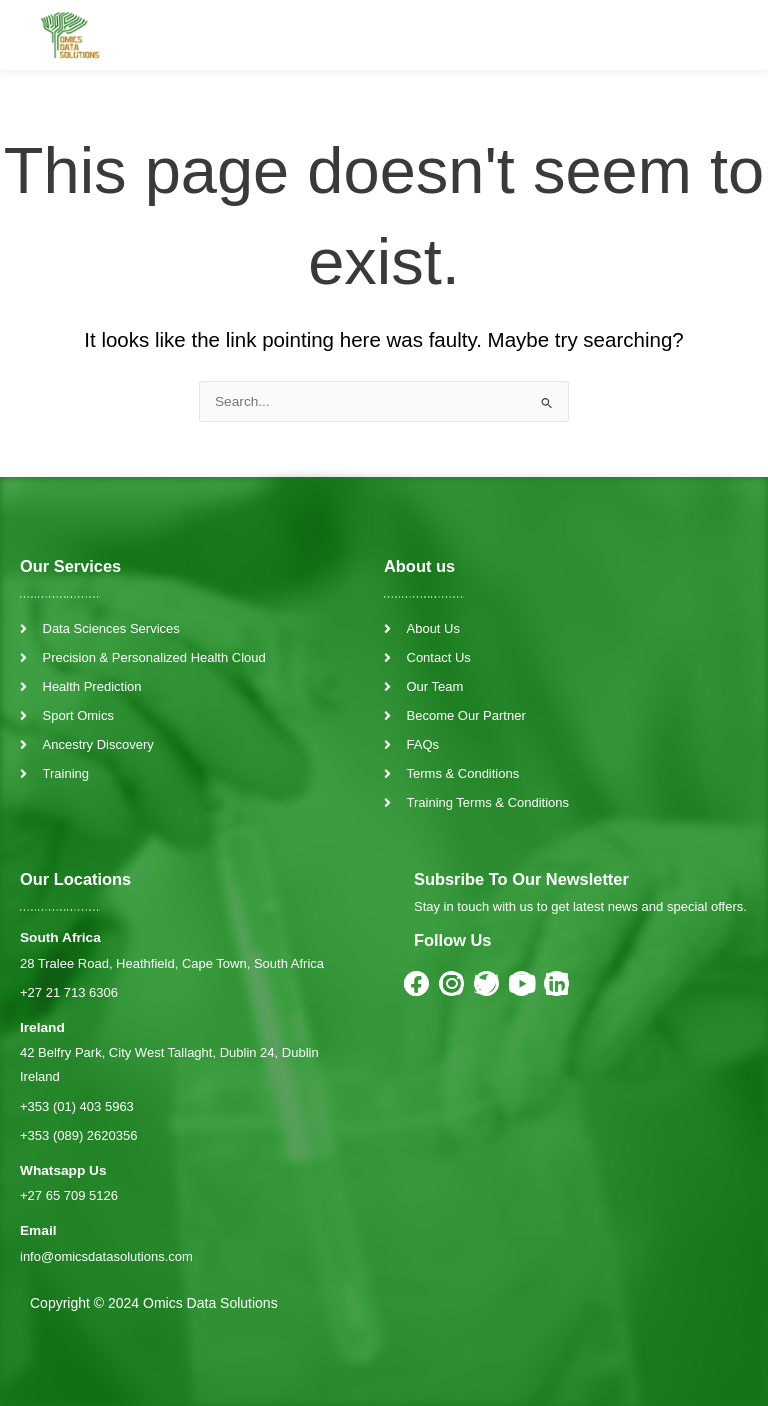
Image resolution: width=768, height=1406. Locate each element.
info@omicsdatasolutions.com (106, 1256)
